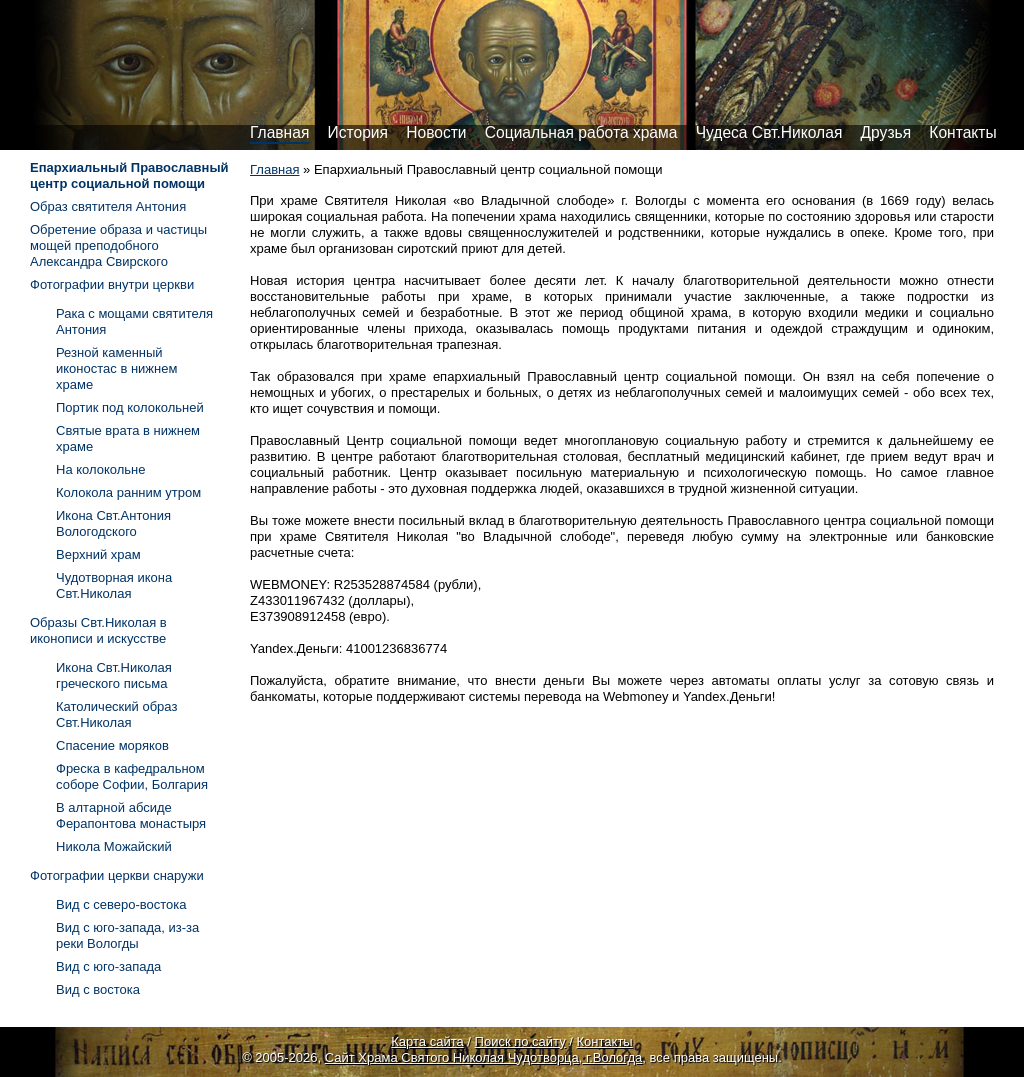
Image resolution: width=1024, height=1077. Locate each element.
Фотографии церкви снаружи (117, 875)
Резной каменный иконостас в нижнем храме (116, 368)
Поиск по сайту (520, 1041)
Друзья (886, 132)
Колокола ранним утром (128, 492)
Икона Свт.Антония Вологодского (113, 523)
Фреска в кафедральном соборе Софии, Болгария (132, 776)
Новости (436, 132)
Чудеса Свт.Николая (769, 132)
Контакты (962, 132)
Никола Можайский (114, 846)
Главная (279, 132)
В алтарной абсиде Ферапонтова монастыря (131, 815)
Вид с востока (98, 989)
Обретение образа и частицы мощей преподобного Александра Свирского (118, 245)
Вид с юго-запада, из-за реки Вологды (127, 935)
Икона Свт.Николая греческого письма (114, 675)
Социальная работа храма (581, 132)
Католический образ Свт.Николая (116, 714)
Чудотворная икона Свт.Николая (114, 585)
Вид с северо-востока (121, 904)
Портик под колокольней (130, 407)
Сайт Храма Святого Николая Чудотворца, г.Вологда (484, 1057)
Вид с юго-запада (108, 966)
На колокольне (101, 469)
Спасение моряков (112, 745)
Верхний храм (98, 554)
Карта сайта (427, 1041)
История (358, 132)
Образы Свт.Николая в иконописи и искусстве (98, 630)
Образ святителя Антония (108, 206)
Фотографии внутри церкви (112, 284)
